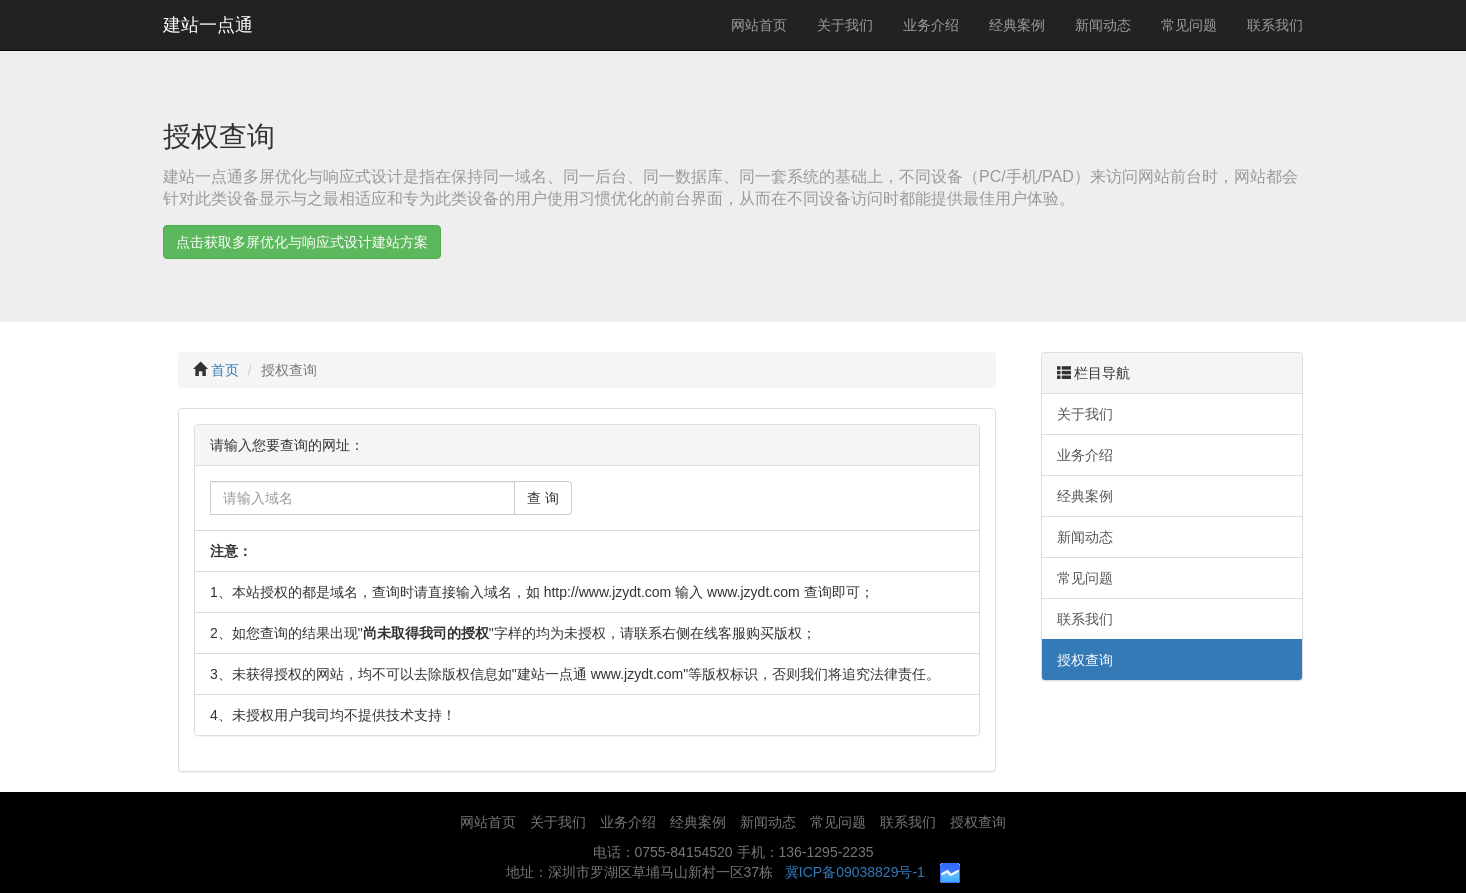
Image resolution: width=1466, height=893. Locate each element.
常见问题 (1189, 25)
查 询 (543, 498)
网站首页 (759, 25)
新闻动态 (1103, 25)
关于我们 (845, 25)
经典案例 (1017, 25)
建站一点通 (208, 25)
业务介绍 (931, 25)
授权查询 (289, 370)
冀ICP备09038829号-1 (855, 872)
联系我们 (1275, 25)
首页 (225, 370)
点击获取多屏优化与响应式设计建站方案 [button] (302, 242)
